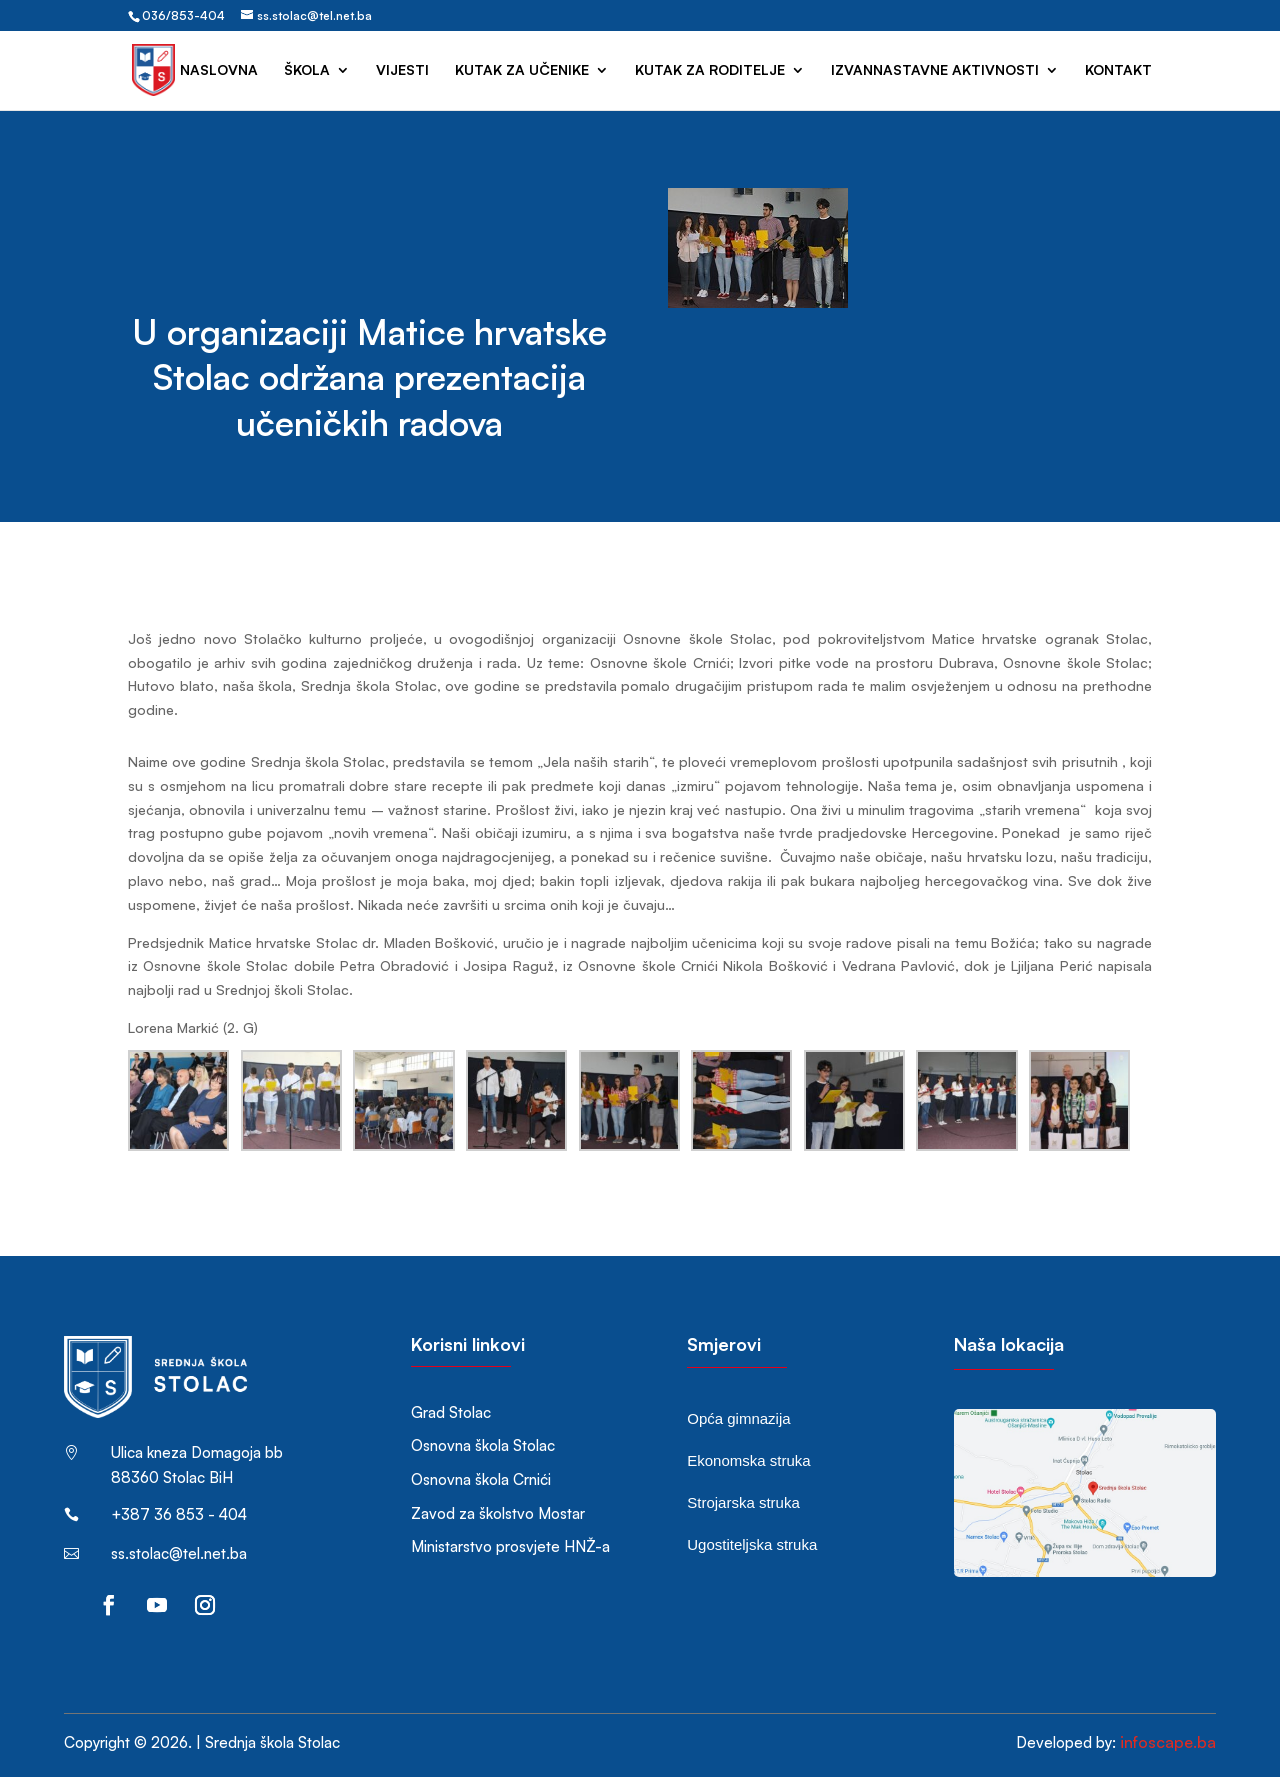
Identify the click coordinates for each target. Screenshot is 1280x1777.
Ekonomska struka (748, 1460)
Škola (307, 70)
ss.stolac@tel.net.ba (179, 1553)
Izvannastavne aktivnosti (935, 70)
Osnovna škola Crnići (481, 1479)
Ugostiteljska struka (752, 1544)
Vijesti (402, 70)
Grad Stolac (451, 1412)
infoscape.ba (1168, 1742)
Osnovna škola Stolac (483, 1445)
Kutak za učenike (522, 70)
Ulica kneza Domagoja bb (197, 1452)
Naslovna (219, 70)
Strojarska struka (743, 1502)
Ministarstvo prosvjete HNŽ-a (510, 1546)
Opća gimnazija (738, 1418)
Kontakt (1118, 70)
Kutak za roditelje (710, 70)
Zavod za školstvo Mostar (498, 1513)
